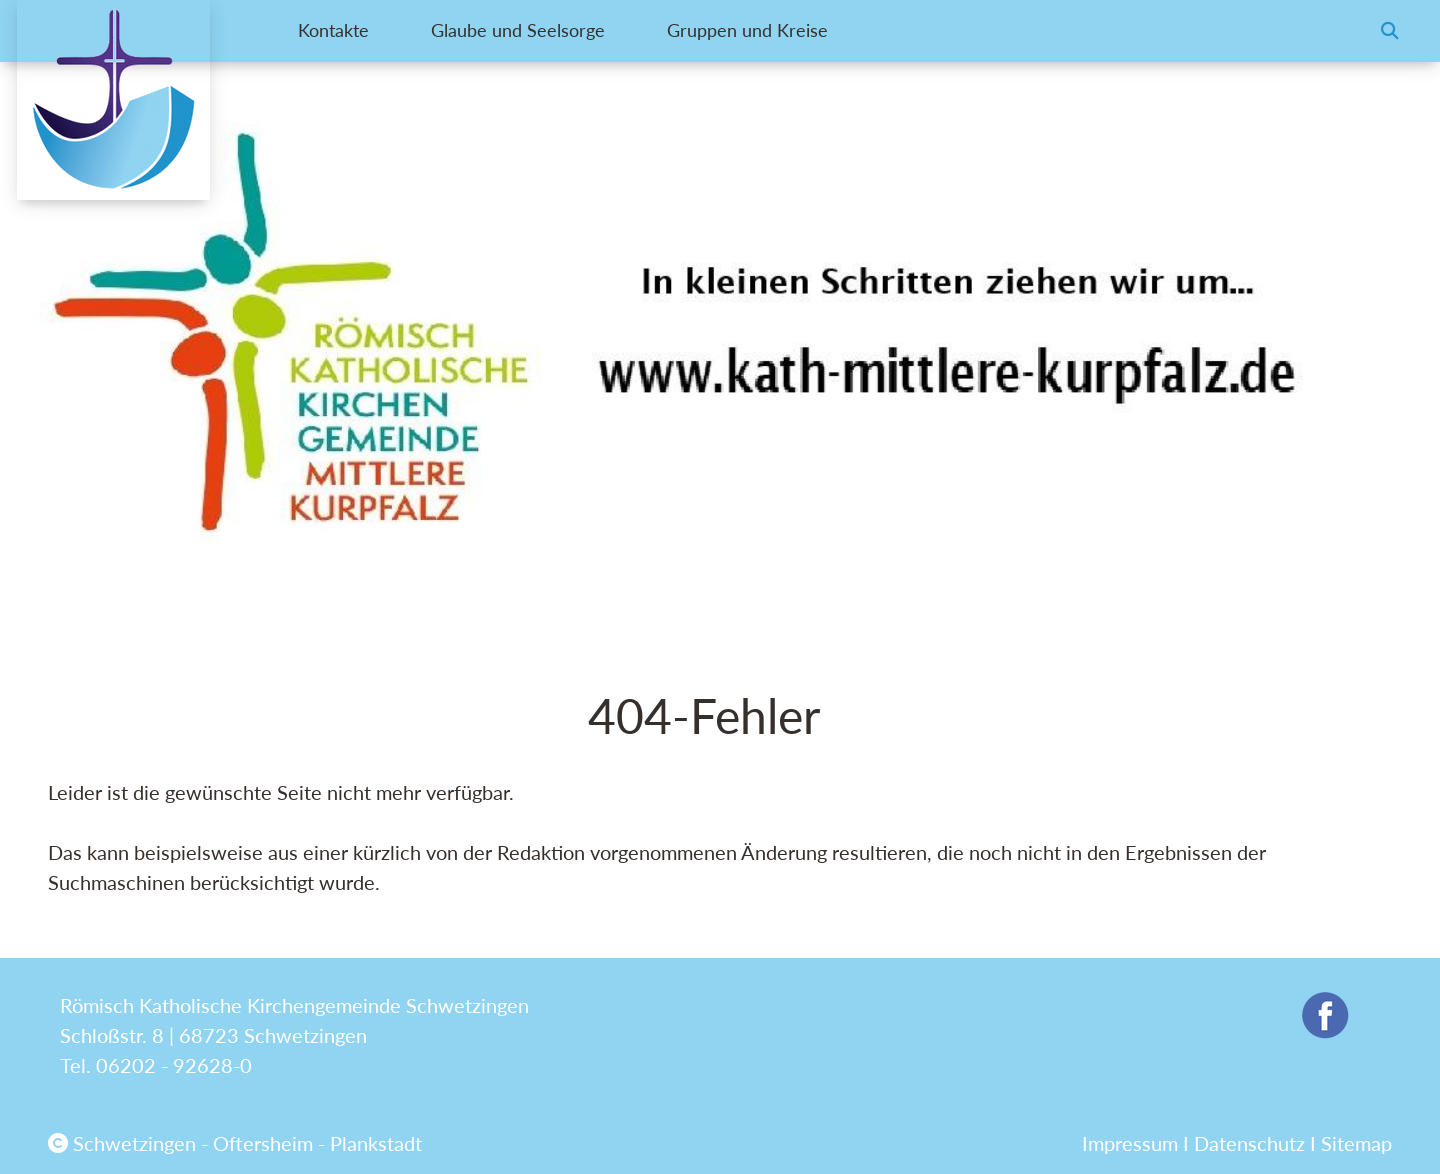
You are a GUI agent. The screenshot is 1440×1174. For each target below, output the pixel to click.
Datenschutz (1249, 1143)
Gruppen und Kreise (789, 30)
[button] (1390, 31)
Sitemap (1356, 1143)
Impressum (1130, 1143)
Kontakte (336, 30)
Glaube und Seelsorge (539, 30)
